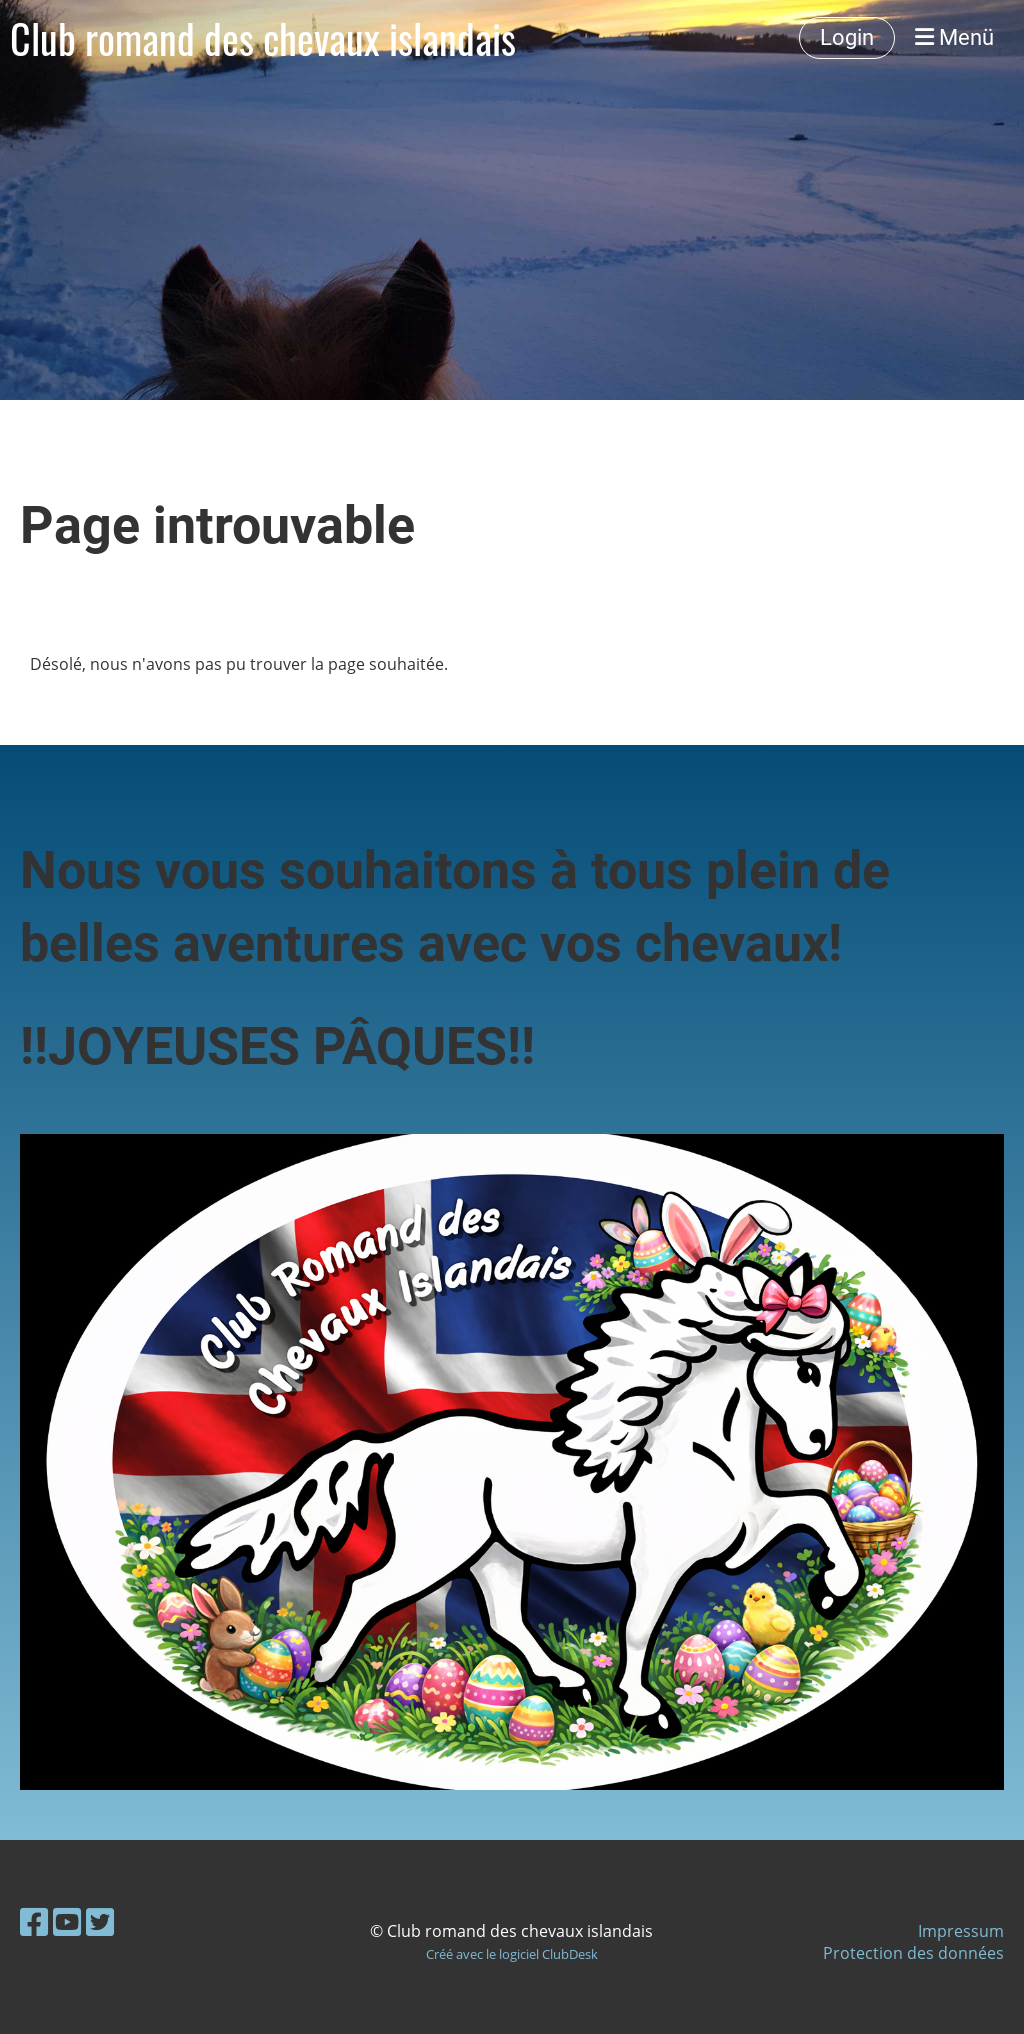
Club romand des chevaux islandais (263, 38)
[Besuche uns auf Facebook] (34, 1921)
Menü (954, 37)
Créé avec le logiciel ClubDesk (512, 1954)
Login (847, 37)
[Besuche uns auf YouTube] (67, 1921)
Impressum (961, 1931)
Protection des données (913, 1953)
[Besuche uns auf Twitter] (100, 1921)
